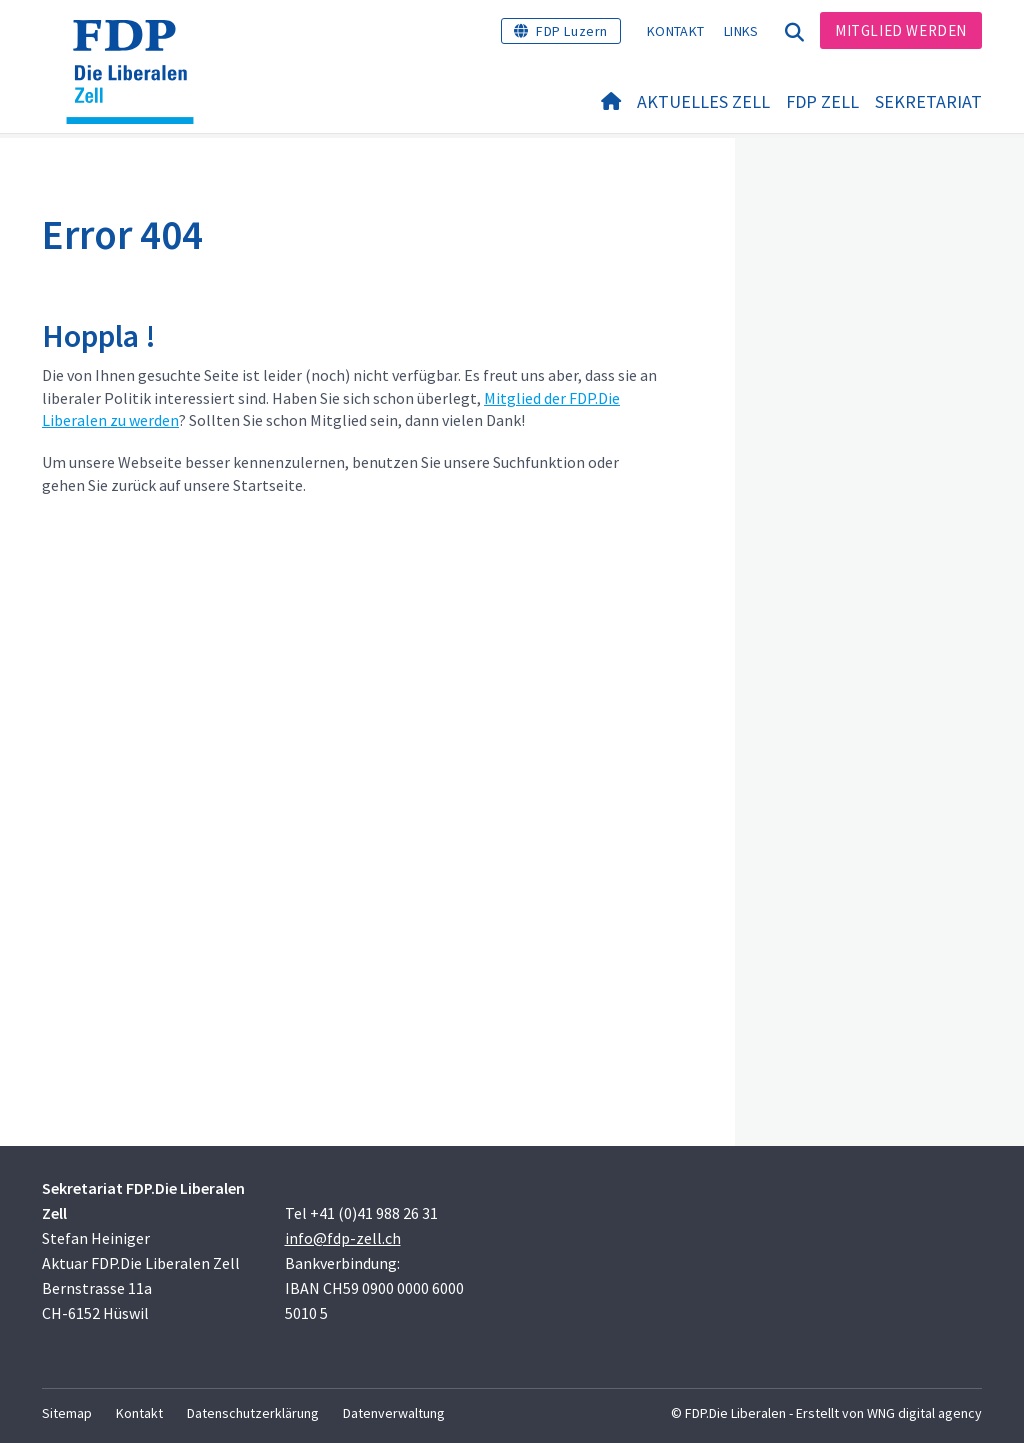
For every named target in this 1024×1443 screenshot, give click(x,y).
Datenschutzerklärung (253, 1413)
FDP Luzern (572, 31)
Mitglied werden (901, 30)
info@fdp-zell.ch (343, 1238)
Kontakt (675, 31)
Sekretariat (928, 101)
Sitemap (67, 1413)
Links (741, 31)
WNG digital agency (924, 1413)
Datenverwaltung (394, 1413)
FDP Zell (822, 101)
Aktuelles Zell (703, 101)
